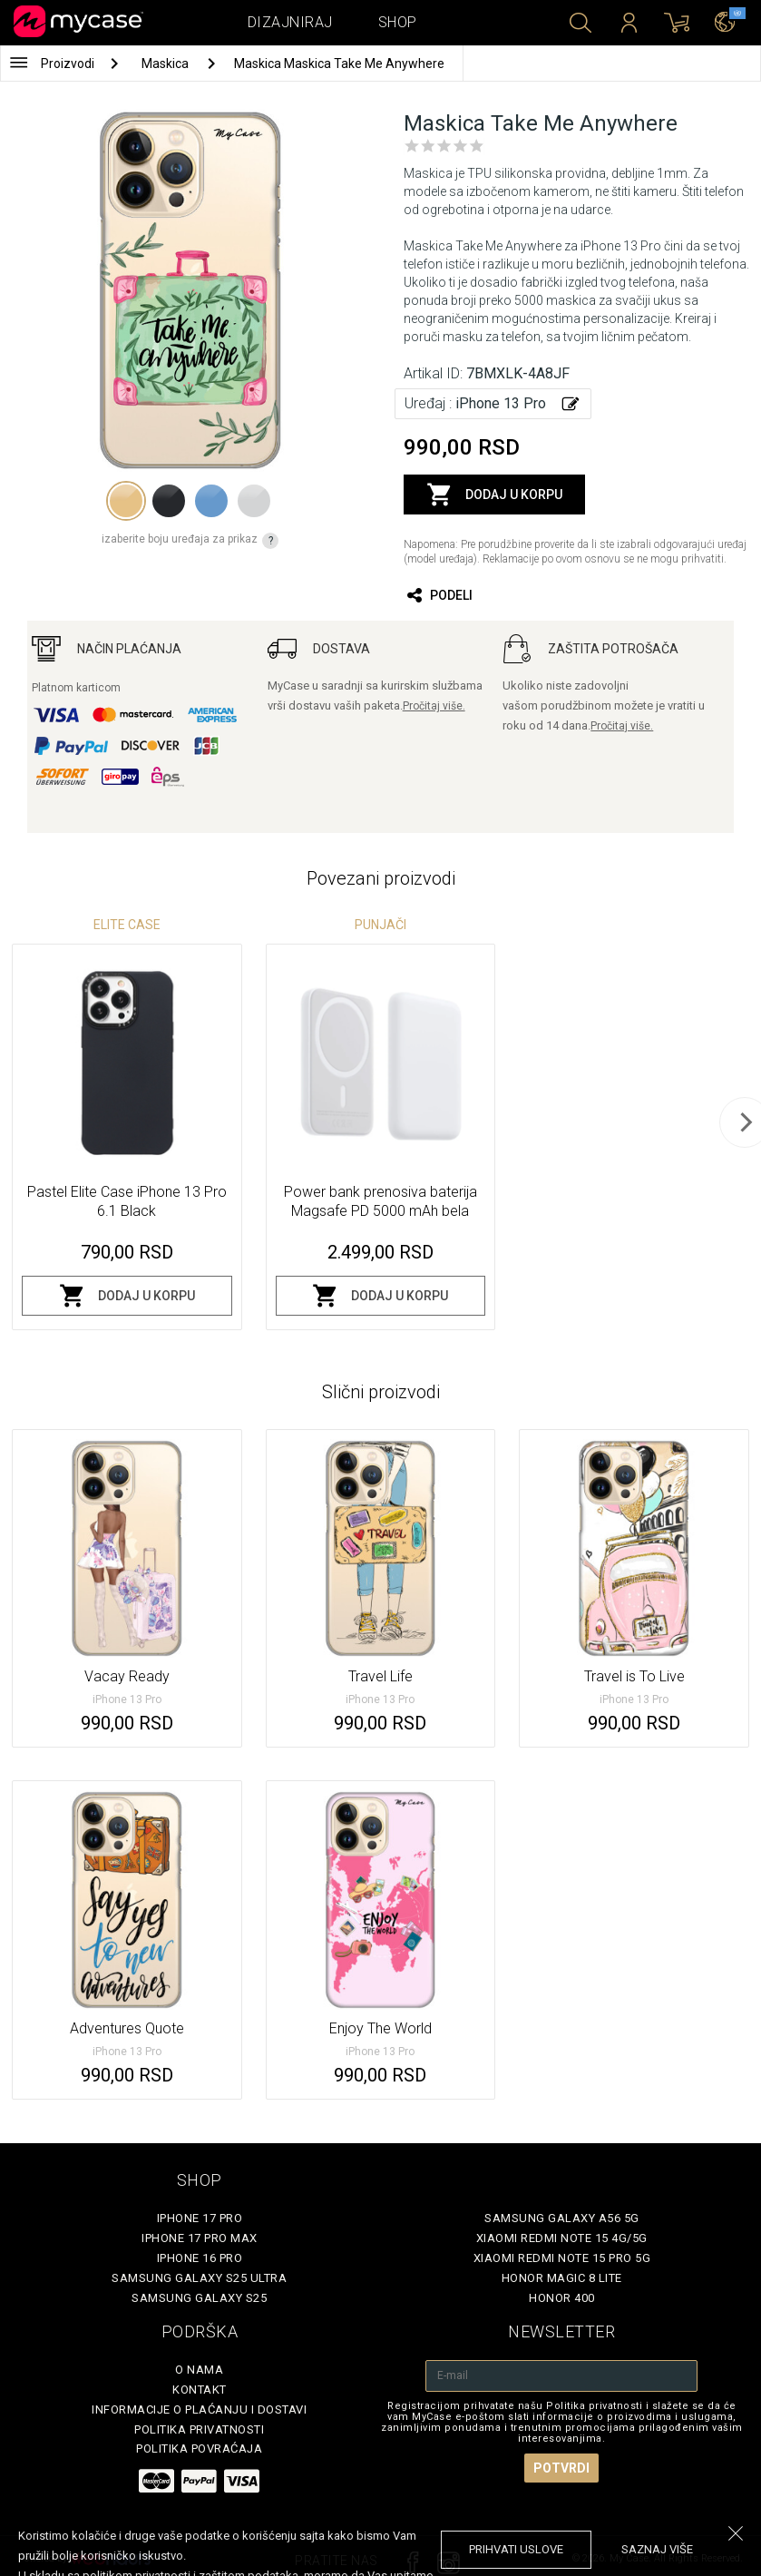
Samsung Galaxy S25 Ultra (199, 2278)
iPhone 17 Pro (200, 2218)
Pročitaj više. (434, 706)
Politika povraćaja (199, 2448)
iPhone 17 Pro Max (199, 2238)
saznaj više (657, 2549)
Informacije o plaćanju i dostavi (199, 2409)
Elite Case (127, 924)
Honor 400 (562, 2298)
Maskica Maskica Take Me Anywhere (339, 63)
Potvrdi (561, 2468)
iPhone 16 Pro (200, 2258)
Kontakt (199, 2389)
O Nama (199, 2369)
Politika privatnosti (199, 2429)
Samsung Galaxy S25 (199, 2298)
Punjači (380, 924)
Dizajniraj (290, 22)
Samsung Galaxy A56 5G (561, 2218)
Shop (397, 22)
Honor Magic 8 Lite (562, 2278)
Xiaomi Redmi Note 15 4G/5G (562, 2238)
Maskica (166, 63)
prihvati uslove (516, 2549)
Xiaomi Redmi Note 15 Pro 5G (562, 2258)
